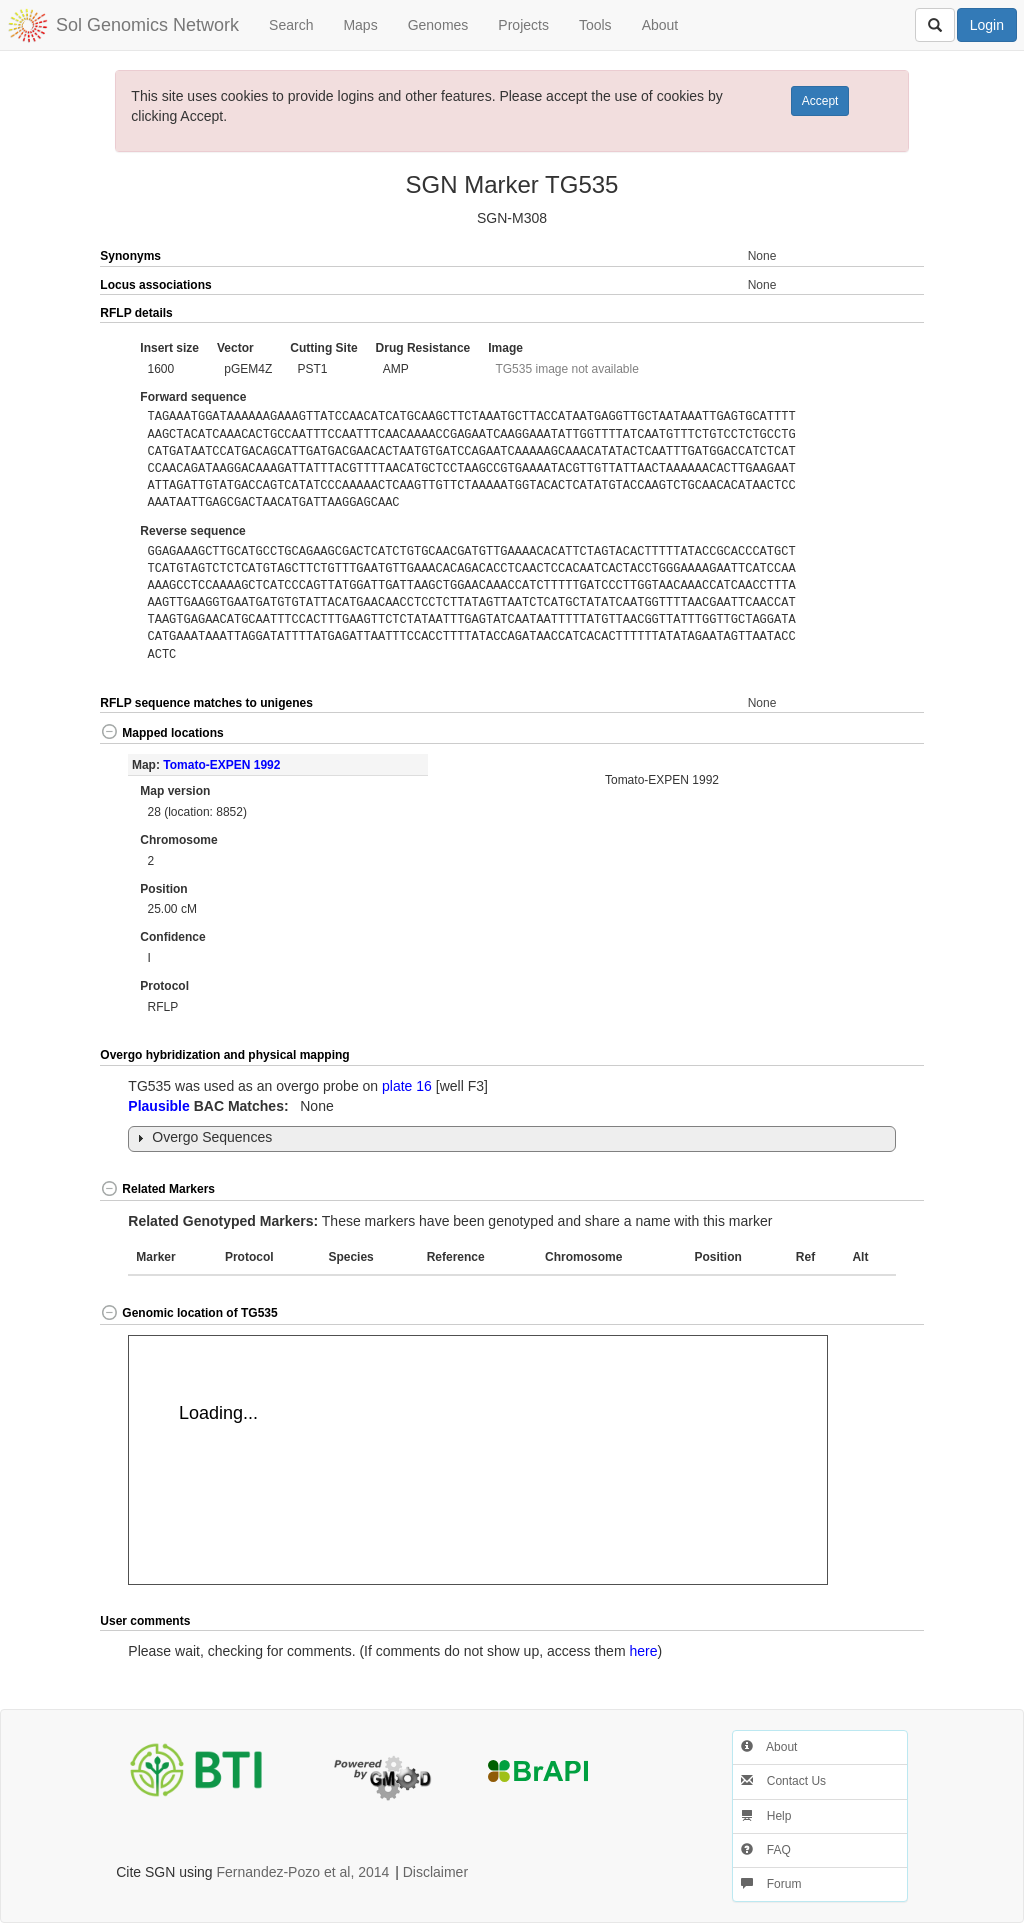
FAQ (765, 1850)
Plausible (158, 1106)
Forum (771, 1884)
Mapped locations (161, 733)
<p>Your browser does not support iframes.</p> (478, 1460)
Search (291, 25)
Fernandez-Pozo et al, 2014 (303, 1872)
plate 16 (407, 1086)
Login (987, 25)
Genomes (438, 25)
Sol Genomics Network (147, 25)
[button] (882, 314)
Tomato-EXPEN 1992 (221, 765)
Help (766, 1816)
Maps (360, 25)
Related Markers (157, 1189)
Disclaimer (435, 1872)
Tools (595, 25)
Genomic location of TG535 (188, 1313)
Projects (523, 25)
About (660, 25)
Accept (820, 101)
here (643, 1651)
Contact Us (783, 1781)
